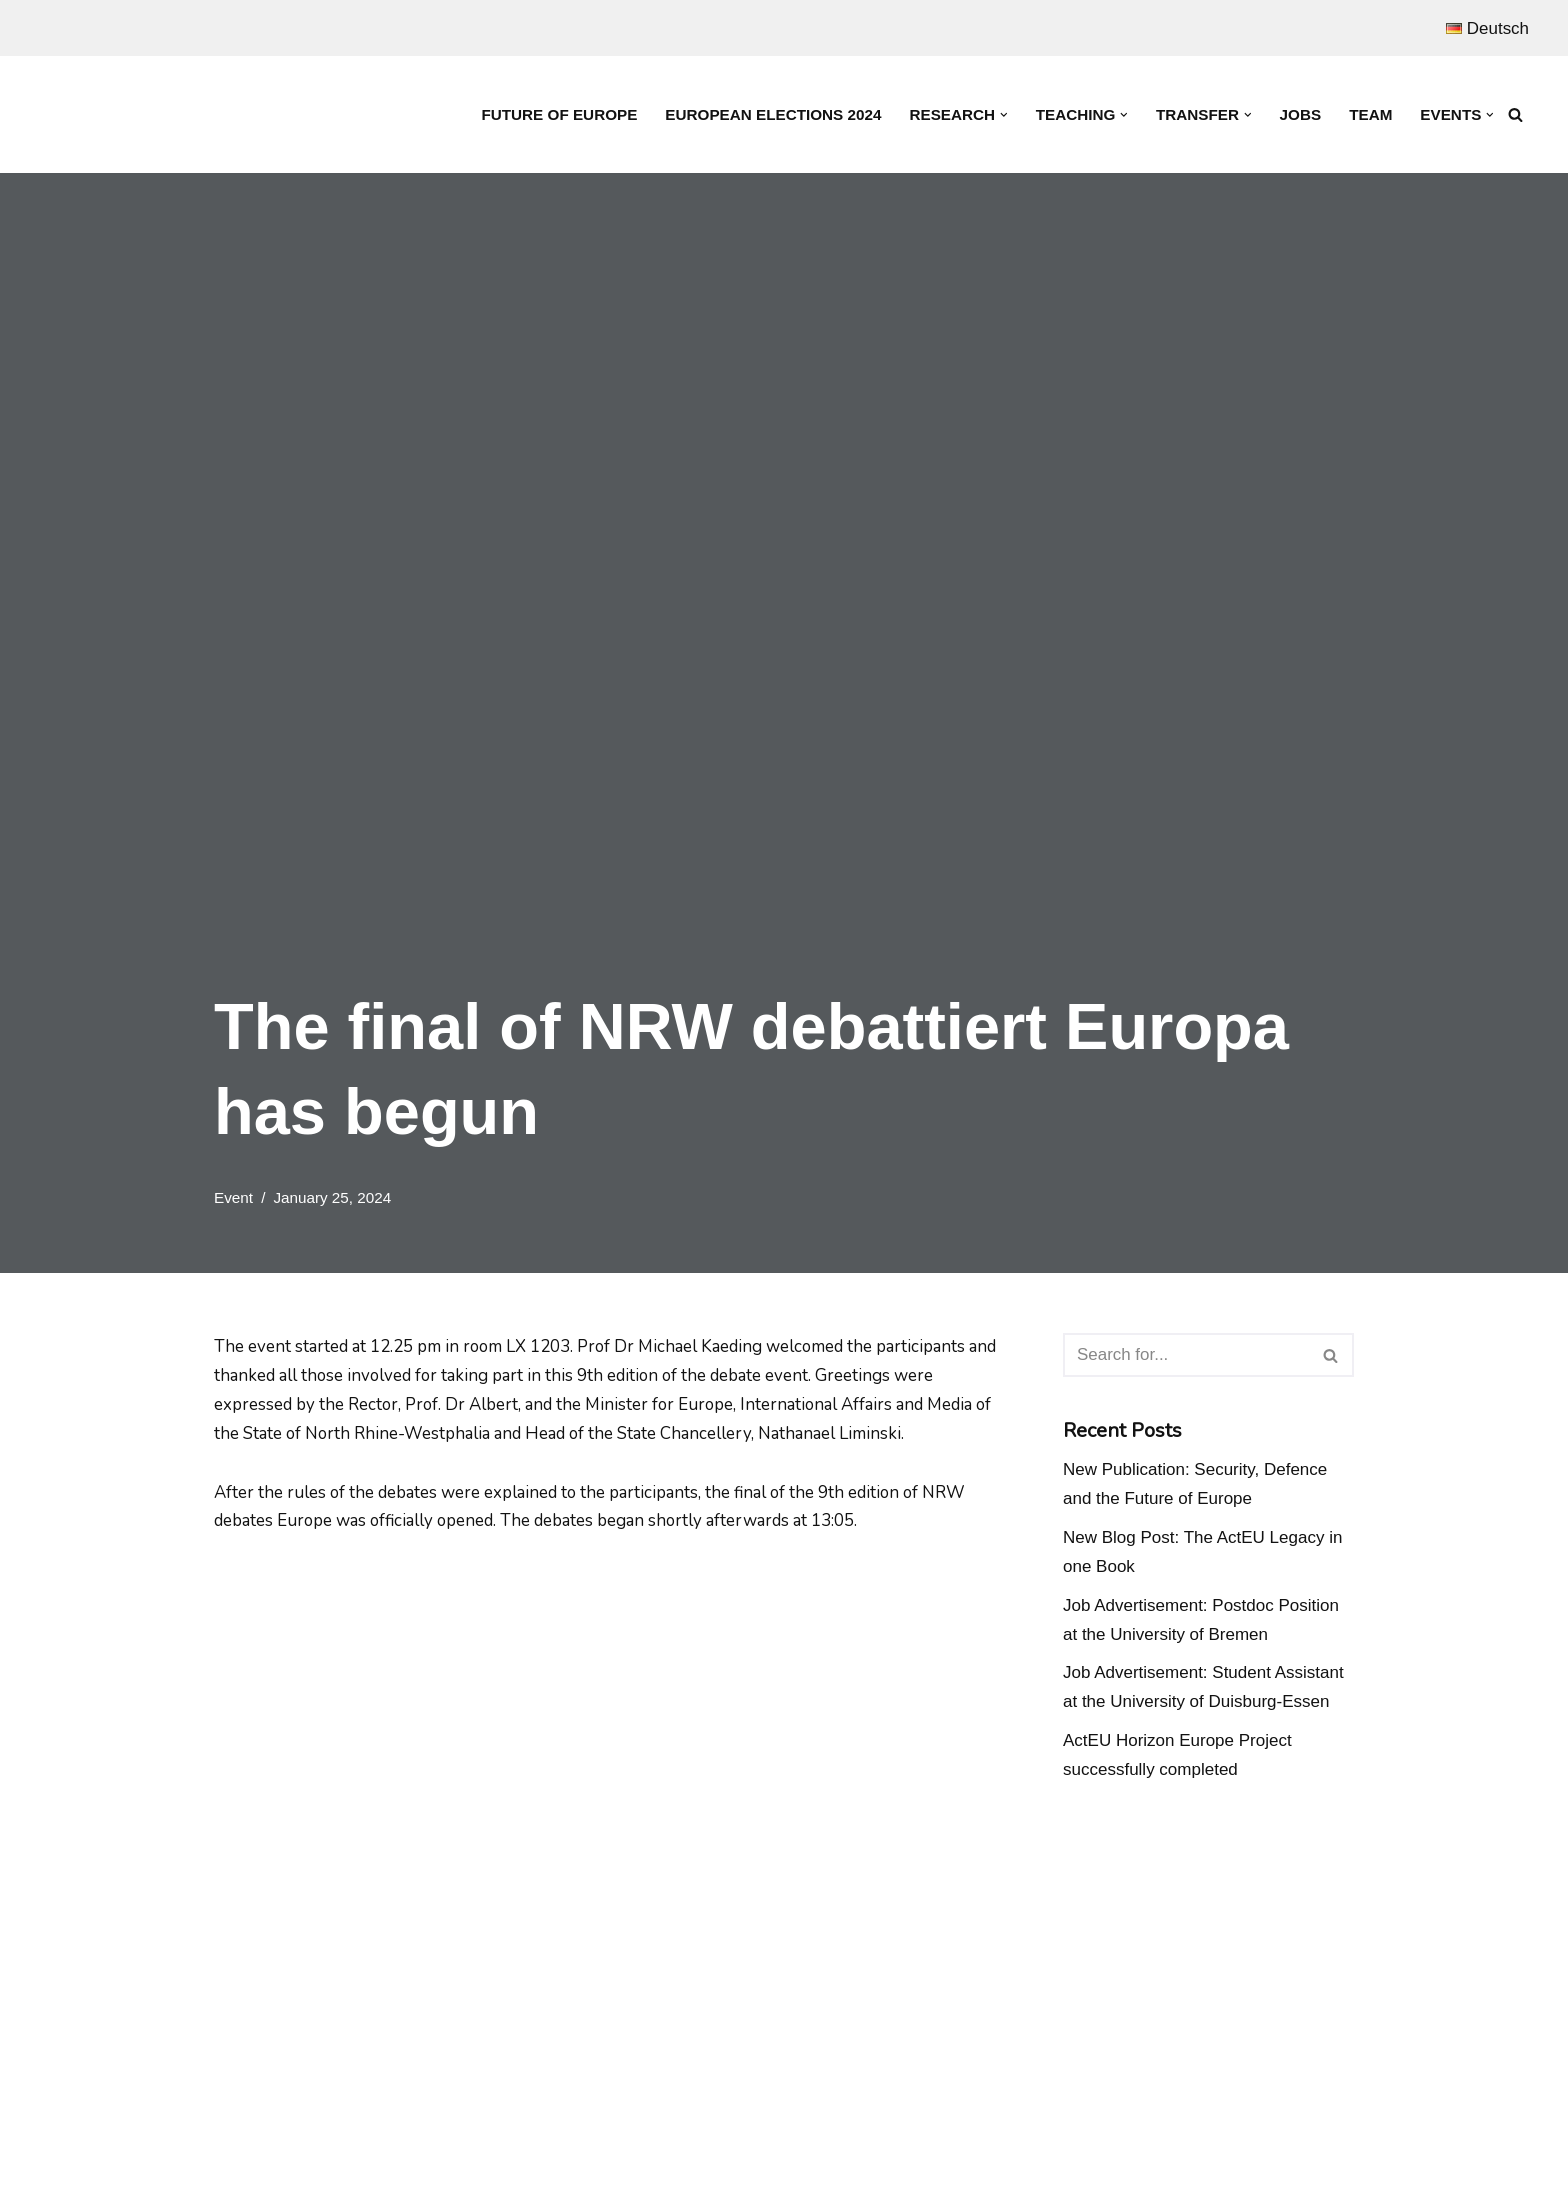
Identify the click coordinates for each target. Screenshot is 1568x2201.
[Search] (1515, 114)
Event (233, 1197)
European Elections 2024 (771, 114)
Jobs (1300, 114)
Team (1370, 114)
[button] (1003, 115)
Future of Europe (557, 114)
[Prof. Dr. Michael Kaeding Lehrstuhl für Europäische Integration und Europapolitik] (160, 114)
